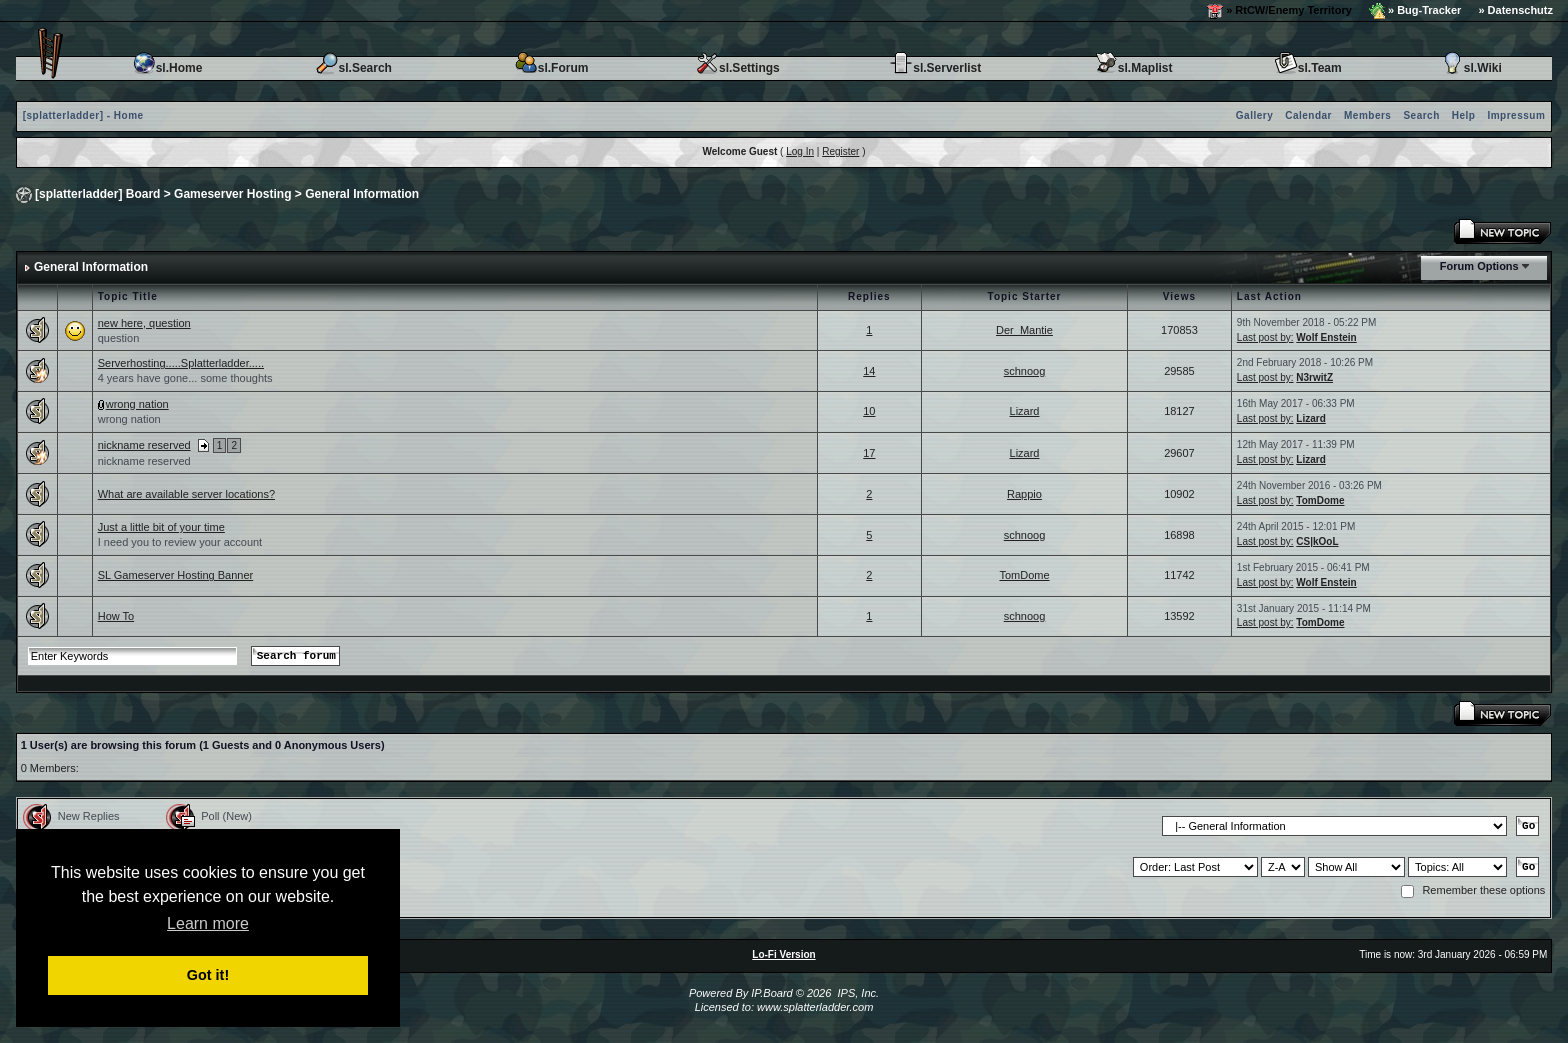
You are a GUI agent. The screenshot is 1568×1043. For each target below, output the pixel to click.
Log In (800, 151)
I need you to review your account (180, 542)
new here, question (144, 323)
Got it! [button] (208, 975)
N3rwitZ (1314, 377)
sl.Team (1308, 68)
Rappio (1024, 494)
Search (1421, 115)
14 (869, 371)
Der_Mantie (1024, 330)
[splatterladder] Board (97, 194)
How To (116, 616)
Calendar (1308, 115)
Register (840, 151)
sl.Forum (551, 68)
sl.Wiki (1471, 68)
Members (1367, 115)
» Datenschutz (1515, 10)
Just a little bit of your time (161, 527)
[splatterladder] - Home (83, 115)
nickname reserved (144, 445)
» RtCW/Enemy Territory (1279, 11)
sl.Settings (737, 68)
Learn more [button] (208, 923)
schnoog (1025, 371)
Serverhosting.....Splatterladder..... (181, 363)
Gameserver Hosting (232, 194)
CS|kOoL (1317, 541)
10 (869, 411)
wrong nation (137, 404)
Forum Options (1479, 266)
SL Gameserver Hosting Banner (176, 575)
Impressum (1516, 115)
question (119, 338)
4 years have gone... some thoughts (185, 378)
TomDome (1320, 500)
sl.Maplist (1133, 68)
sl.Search (353, 68)
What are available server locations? (186, 494)
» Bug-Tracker (1415, 11)
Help (1464, 115)
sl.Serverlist (935, 68)
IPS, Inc (856, 993)
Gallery (1254, 115)
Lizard (1025, 411)
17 (869, 453)
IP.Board (771, 993)
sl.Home (167, 68)
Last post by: (1265, 337)
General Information (362, 194)
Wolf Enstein (1326, 337)
